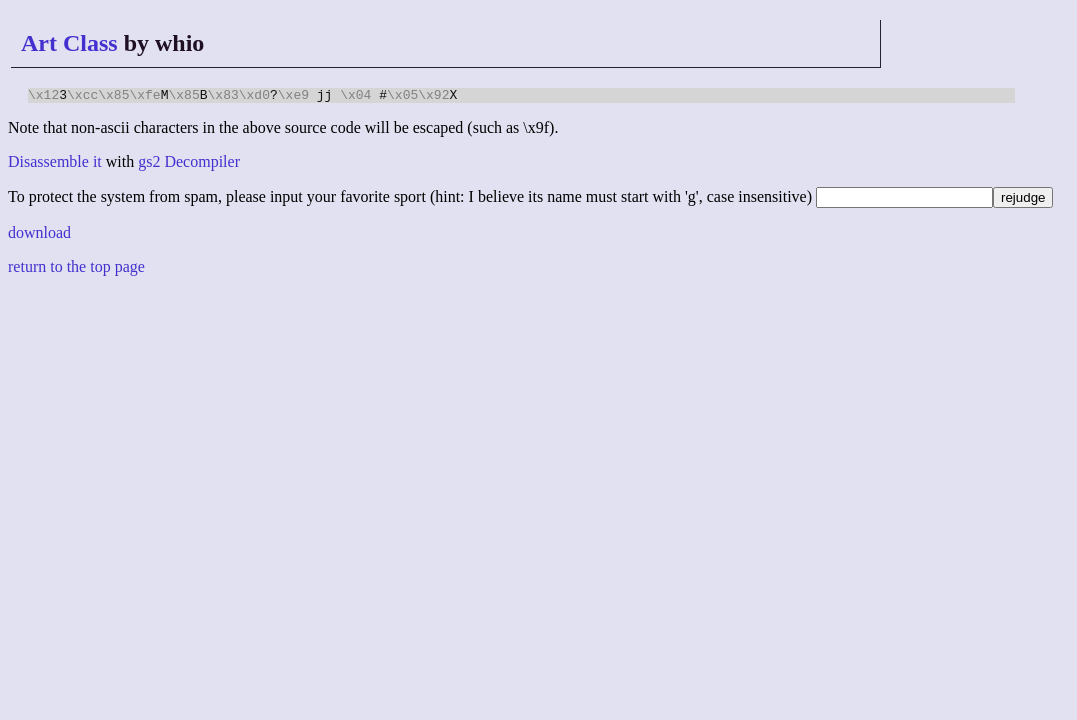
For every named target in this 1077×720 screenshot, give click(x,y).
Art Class (69, 43)
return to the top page (76, 269)
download (39, 235)
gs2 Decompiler (189, 164)
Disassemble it (55, 164)
